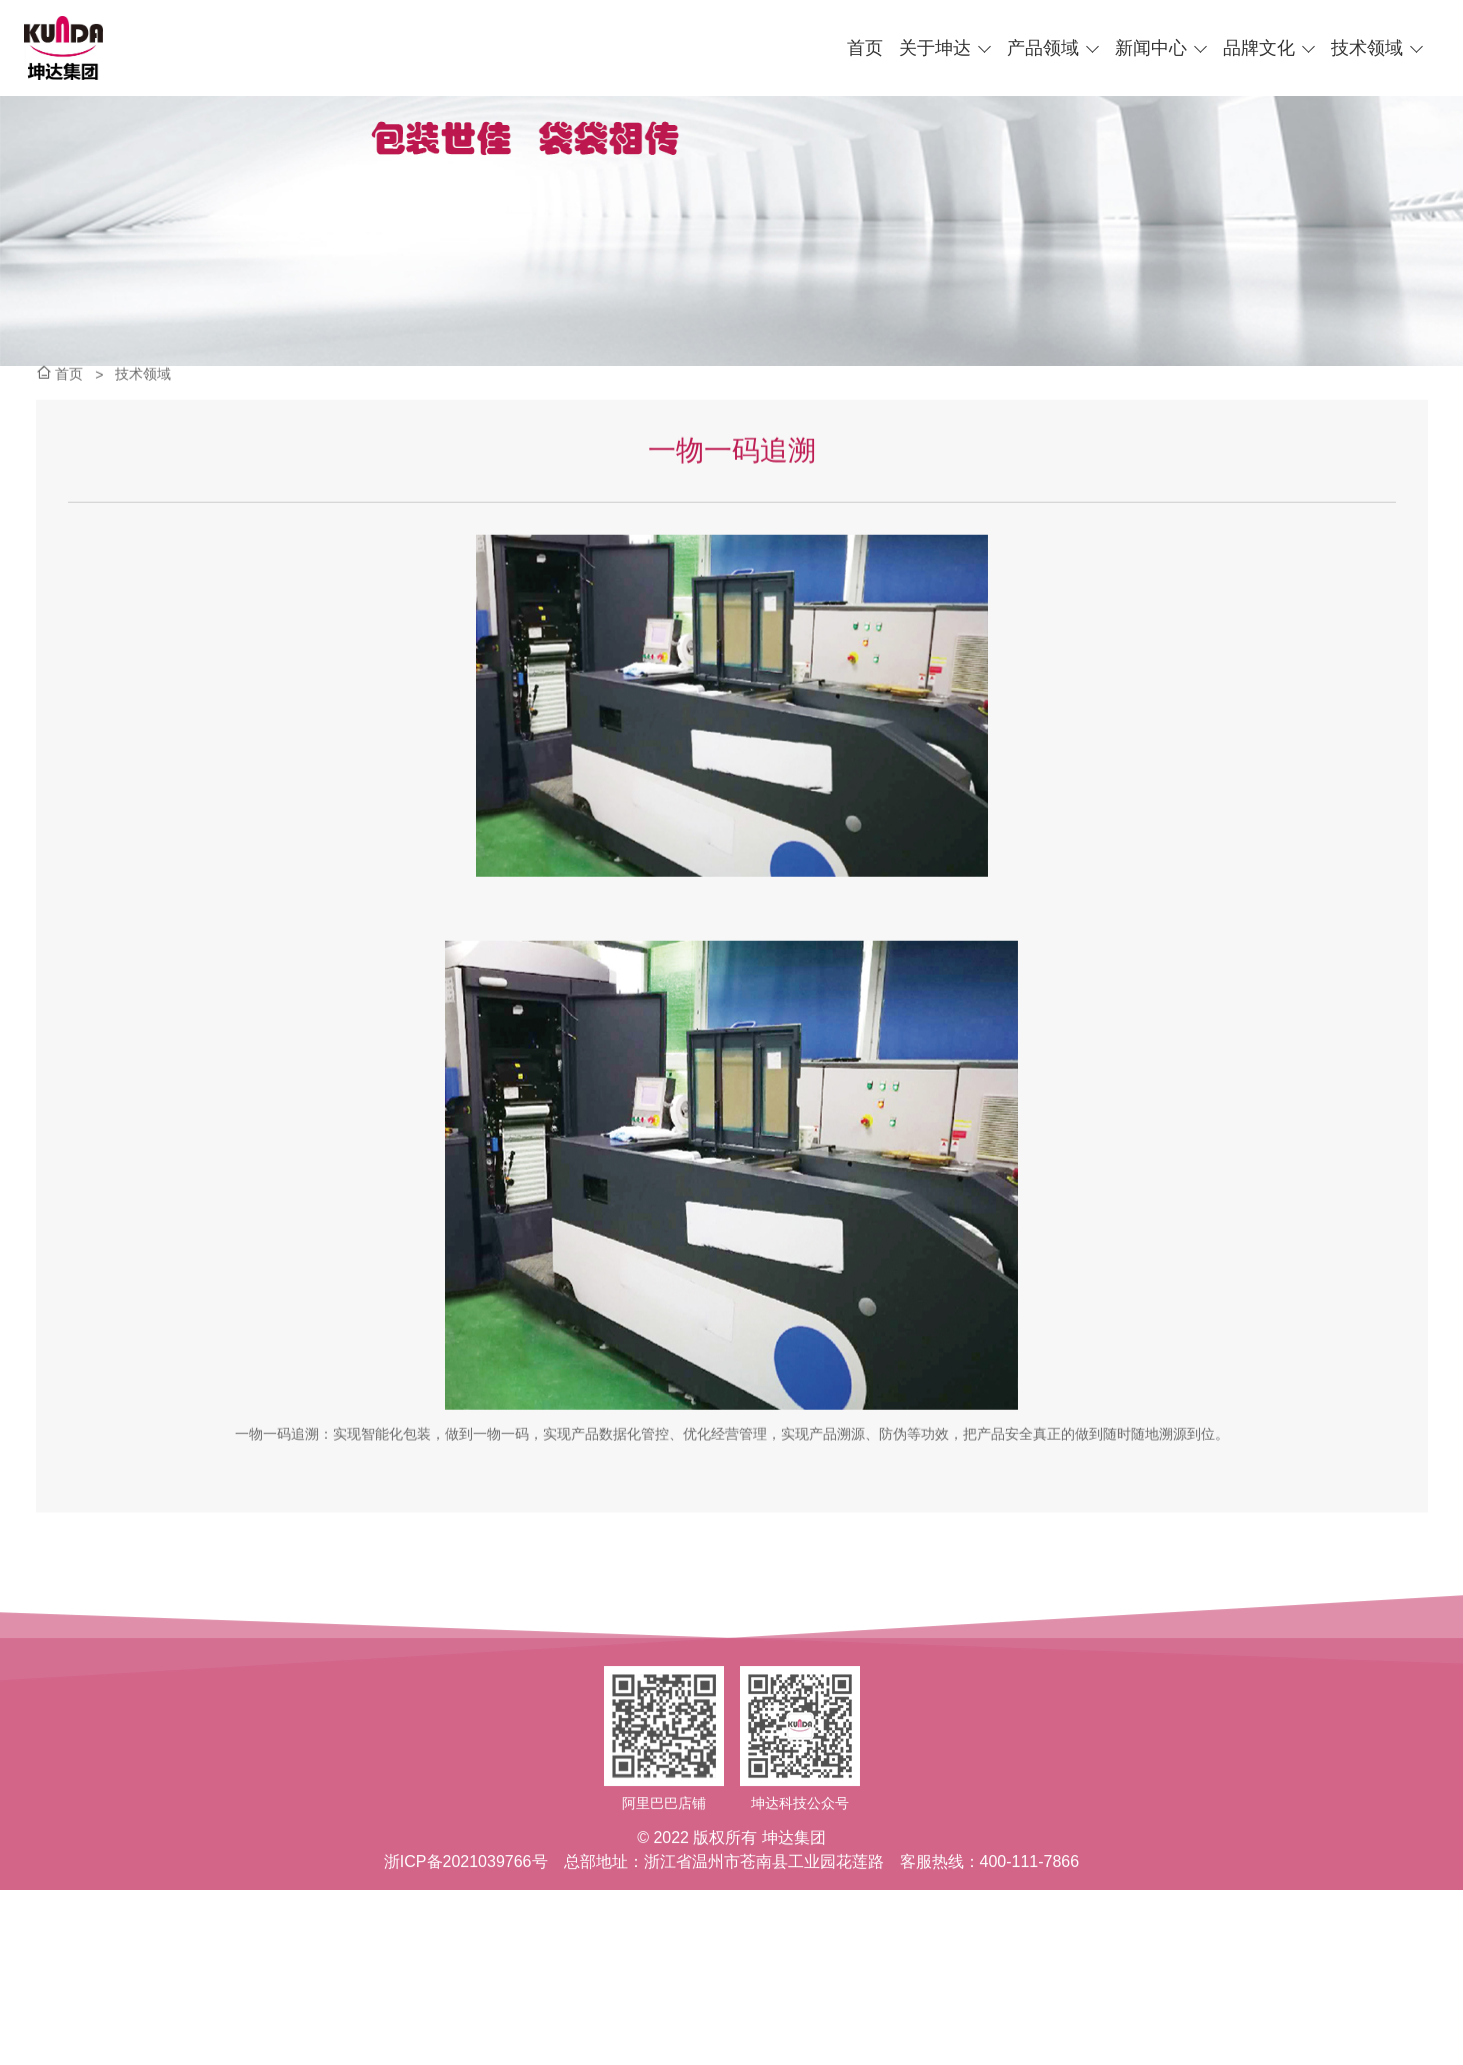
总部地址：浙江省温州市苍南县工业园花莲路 (724, 1924)
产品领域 (1043, 48)
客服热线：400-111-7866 (990, 1924)
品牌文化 (1259, 48)
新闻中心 (1151, 48)
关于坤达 (935, 48)
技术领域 (1367, 48)
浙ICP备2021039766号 (466, 1924)
